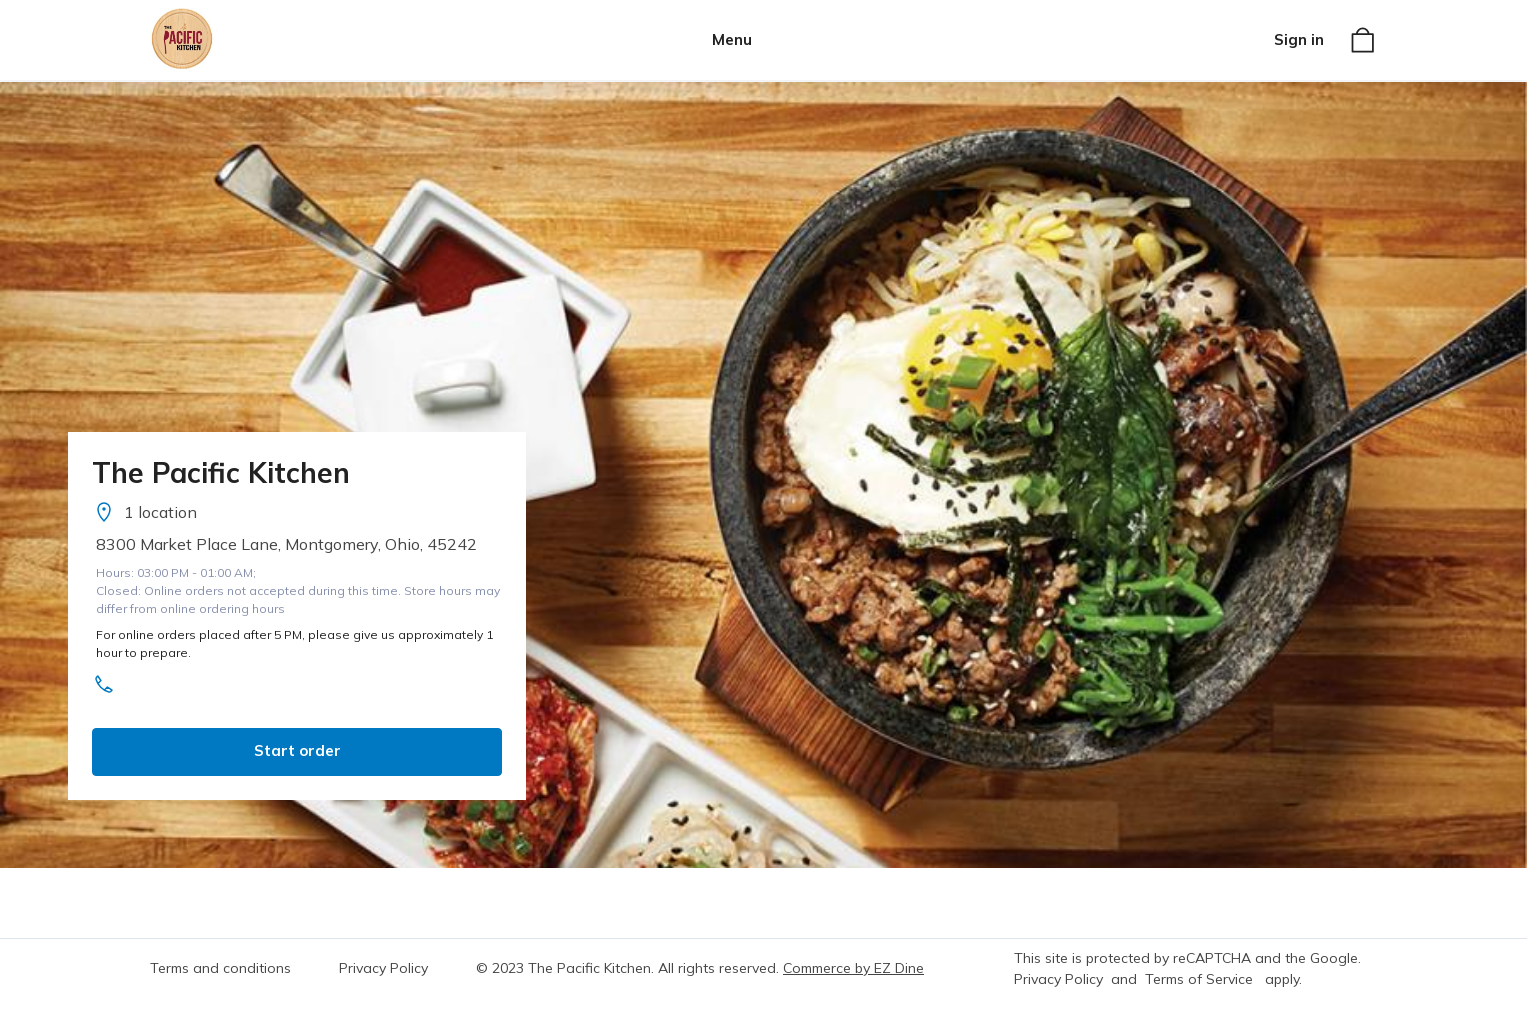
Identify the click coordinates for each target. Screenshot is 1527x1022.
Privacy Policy (383, 968)
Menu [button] (732, 39)
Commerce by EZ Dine (853, 968)
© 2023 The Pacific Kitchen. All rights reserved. (627, 968)
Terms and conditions (220, 968)
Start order (297, 750)
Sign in (1299, 39)
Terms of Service (1199, 979)
